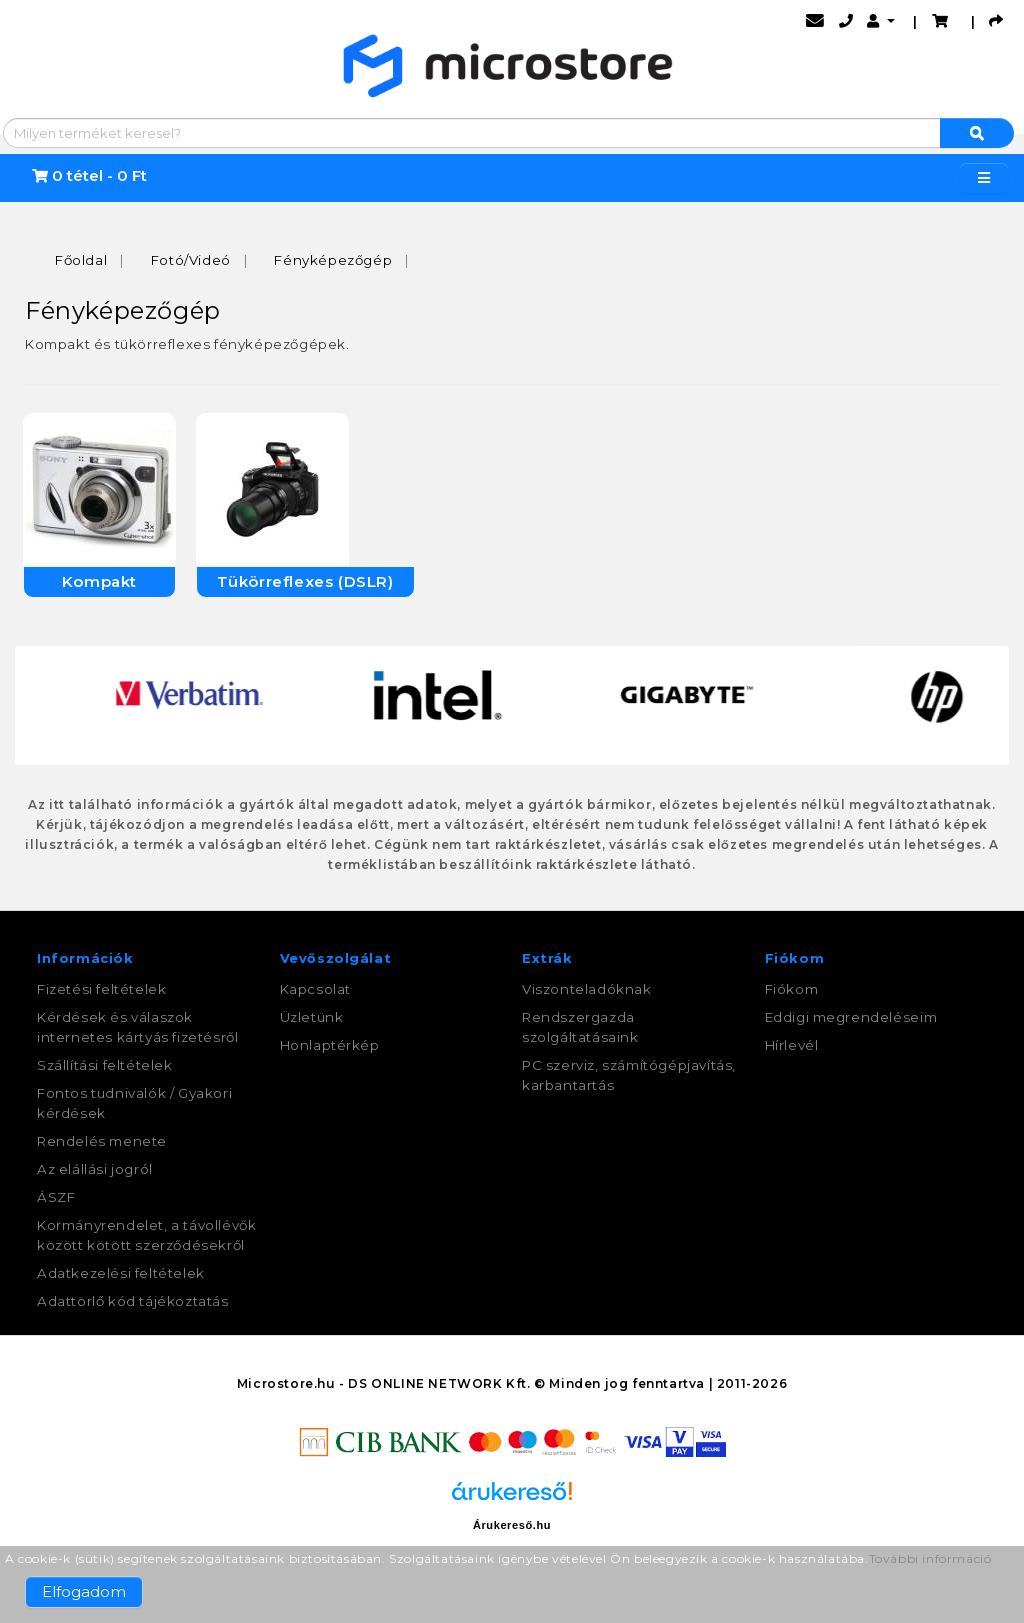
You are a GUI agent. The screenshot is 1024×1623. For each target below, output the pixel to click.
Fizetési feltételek (101, 989)
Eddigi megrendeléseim (851, 1017)
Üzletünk (312, 1017)
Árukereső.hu (512, 1525)
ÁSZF (56, 1197)
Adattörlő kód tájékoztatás (133, 1301)
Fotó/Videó (191, 260)
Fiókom (792, 989)
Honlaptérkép (330, 1045)
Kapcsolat (315, 989)
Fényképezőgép (333, 260)
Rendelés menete (102, 1141)
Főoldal (81, 260)
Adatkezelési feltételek (121, 1273)
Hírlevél (792, 1045)
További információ (930, 1558)
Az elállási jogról (95, 1169)
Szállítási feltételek (105, 1065)
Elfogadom (84, 1591)
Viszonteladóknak (587, 989)
